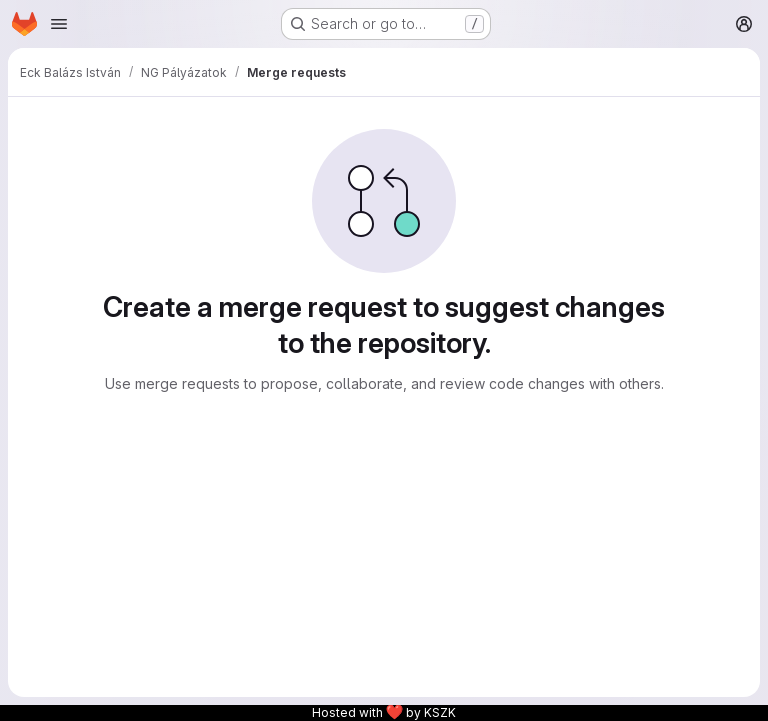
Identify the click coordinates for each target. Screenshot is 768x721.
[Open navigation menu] (59, 24)
